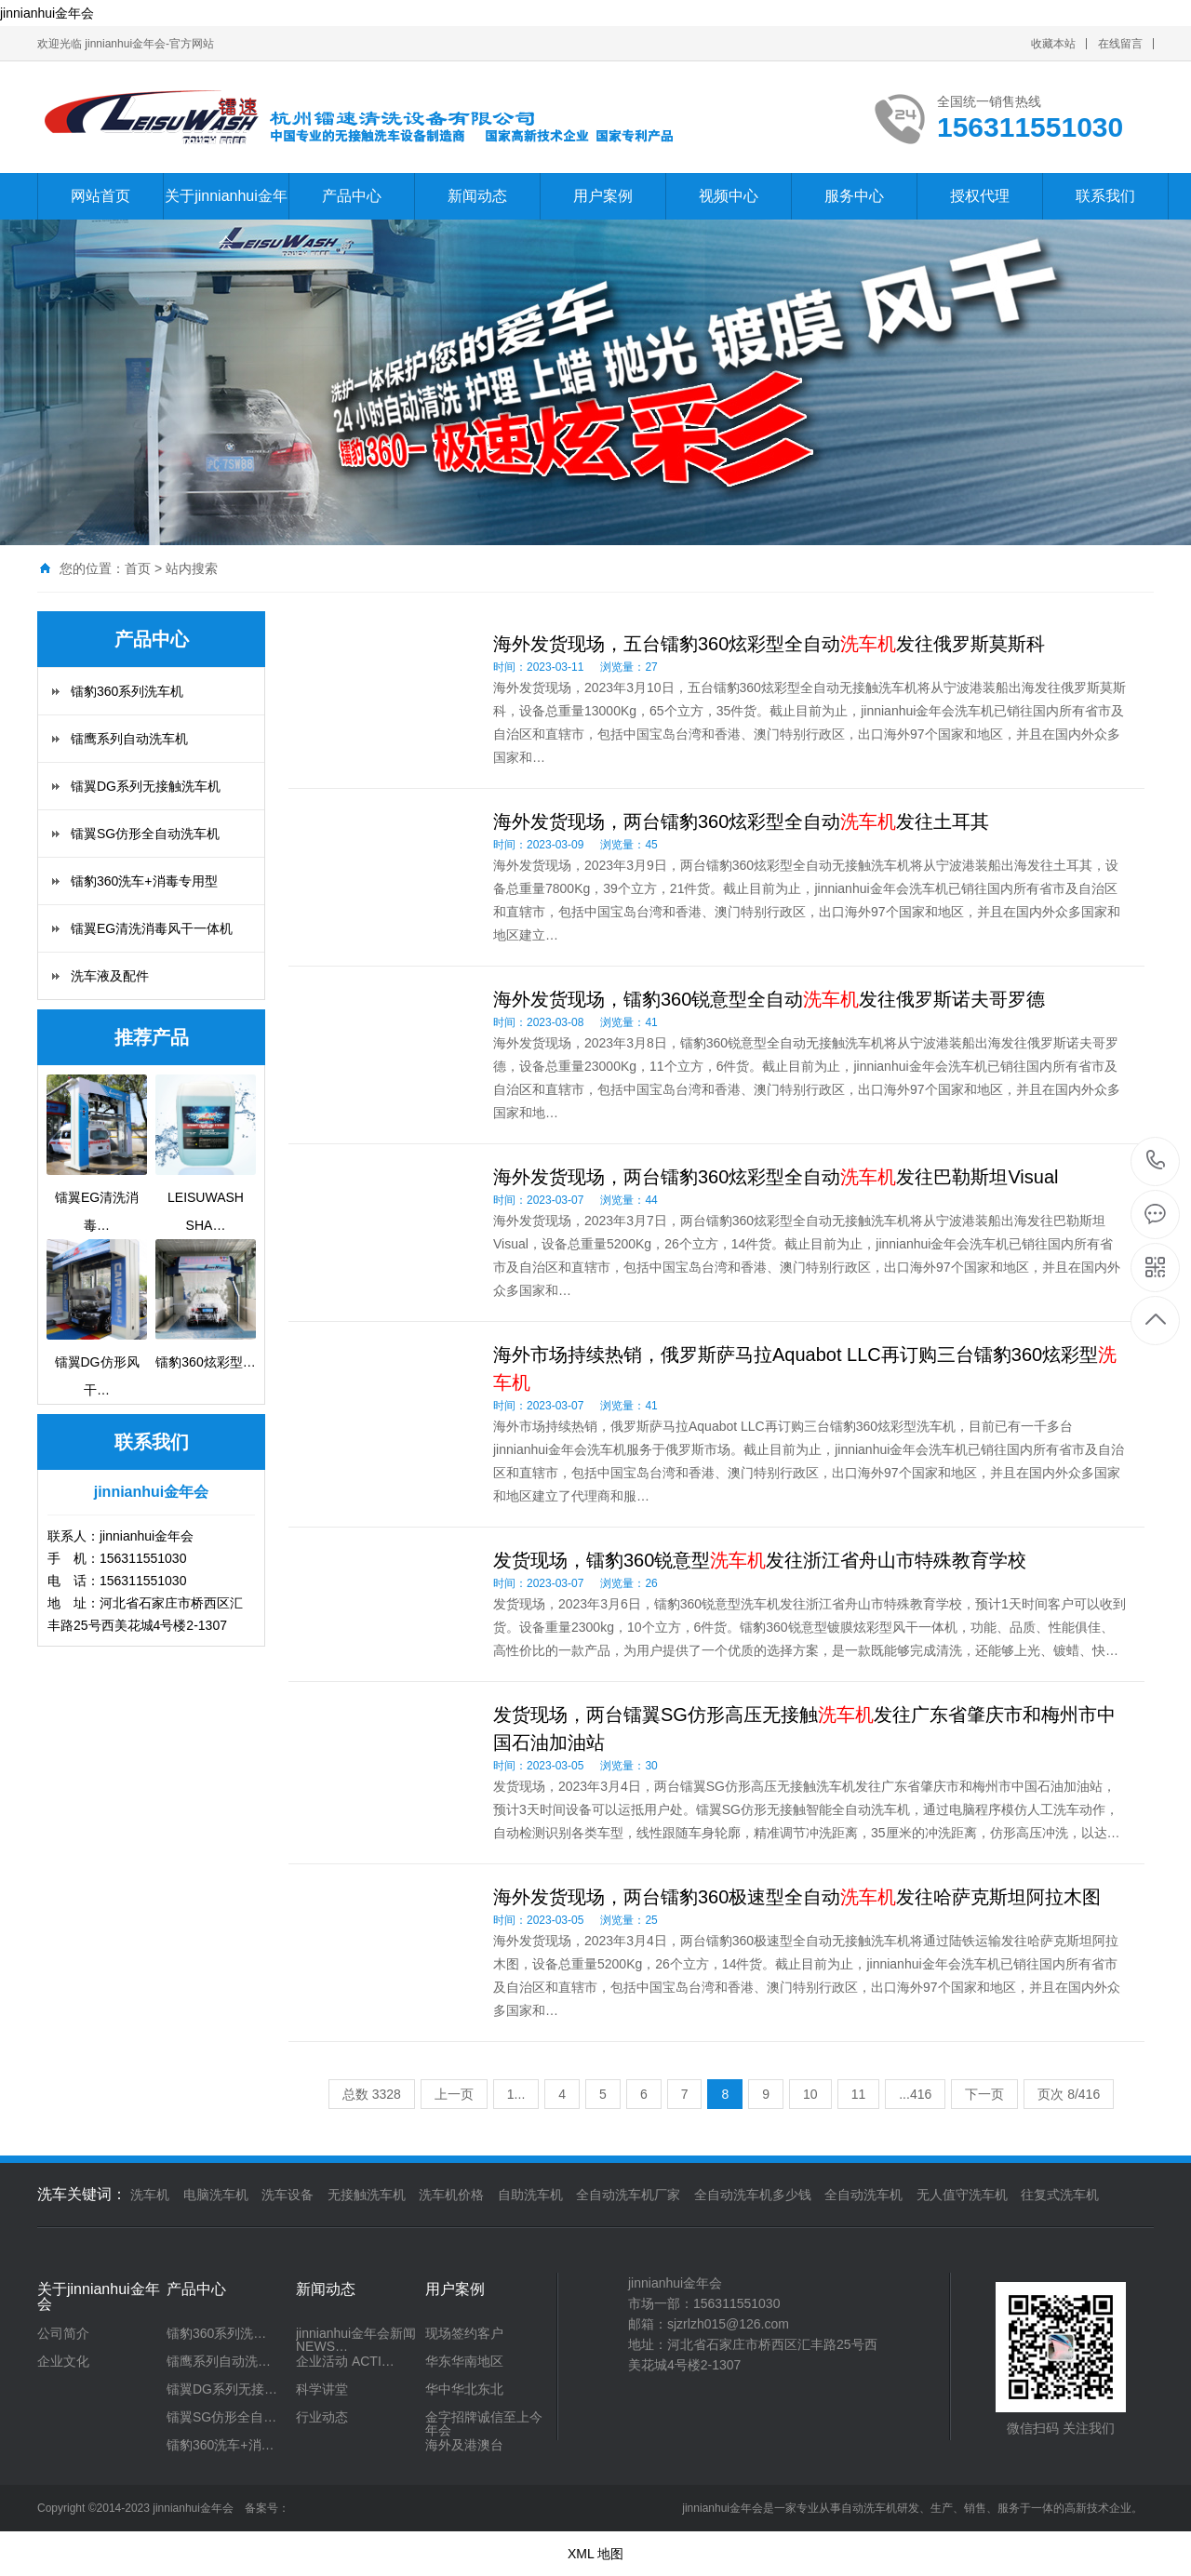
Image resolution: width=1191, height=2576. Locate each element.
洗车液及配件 (110, 975)
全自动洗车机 (863, 2194)
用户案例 (603, 196)
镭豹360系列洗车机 (127, 691)
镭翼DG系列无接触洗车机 (146, 786)
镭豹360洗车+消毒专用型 (144, 881)
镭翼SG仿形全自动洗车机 (145, 833)
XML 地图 (595, 2553)
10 (810, 2094)
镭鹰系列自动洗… (219, 2361)
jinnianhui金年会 (47, 13)
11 (858, 2094)
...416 (915, 2094)
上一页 (454, 2094)
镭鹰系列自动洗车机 (129, 738)
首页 (138, 568)
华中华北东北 (464, 2389)
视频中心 (728, 196)
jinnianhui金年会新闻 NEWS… (356, 2340)
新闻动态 (477, 196)
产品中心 (351, 196)
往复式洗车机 (1060, 2194)
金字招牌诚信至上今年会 (483, 2423)
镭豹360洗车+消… (220, 2444)
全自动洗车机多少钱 (752, 2194)
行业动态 (322, 2416)
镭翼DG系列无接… (222, 2389)
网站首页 (100, 196)
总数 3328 (371, 2094)
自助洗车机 (530, 2194)
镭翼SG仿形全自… (221, 2416)
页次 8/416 (1068, 2094)
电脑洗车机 (215, 2194)
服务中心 (854, 196)
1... (516, 2094)
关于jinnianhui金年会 (226, 219)
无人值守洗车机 (962, 2194)
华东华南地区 (464, 2361)
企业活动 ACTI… (345, 2361)
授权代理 (980, 196)
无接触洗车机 (367, 2194)
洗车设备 (287, 2194)
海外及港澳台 (464, 2444)
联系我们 (1105, 196)
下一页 (984, 2094)
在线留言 (1120, 43)
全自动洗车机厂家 (628, 2194)
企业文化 (63, 2361)
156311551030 (1156, 1160)
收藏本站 (1053, 43)
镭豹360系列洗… (216, 2333)
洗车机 (149, 2194)
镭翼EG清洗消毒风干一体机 (152, 928)
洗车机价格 (451, 2194)
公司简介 (63, 2333)
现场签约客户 (464, 2333)
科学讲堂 (322, 2389)
